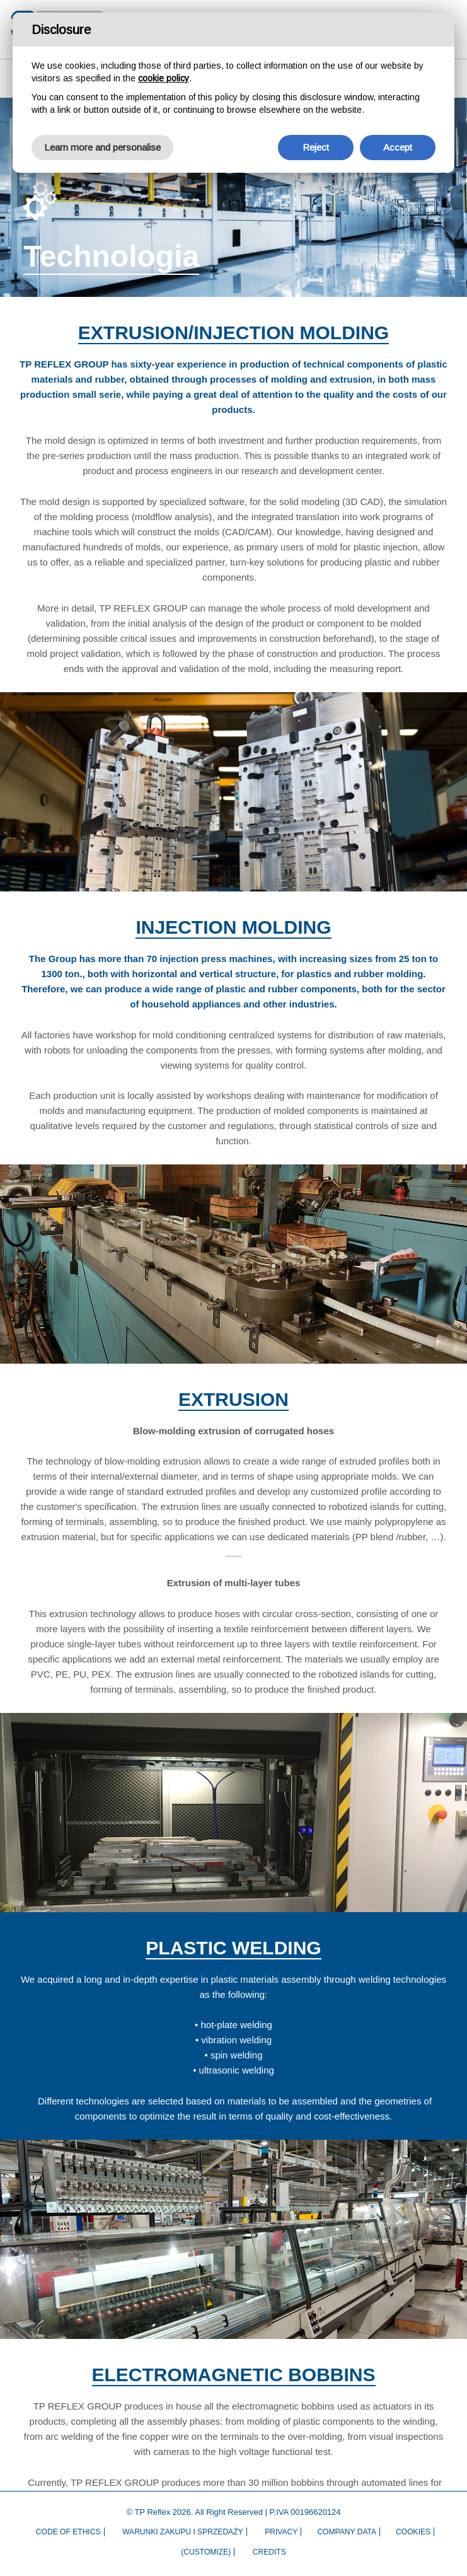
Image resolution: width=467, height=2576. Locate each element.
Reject (316, 147)
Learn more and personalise (102, 147)
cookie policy (163, 78)
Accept (397, 147)
